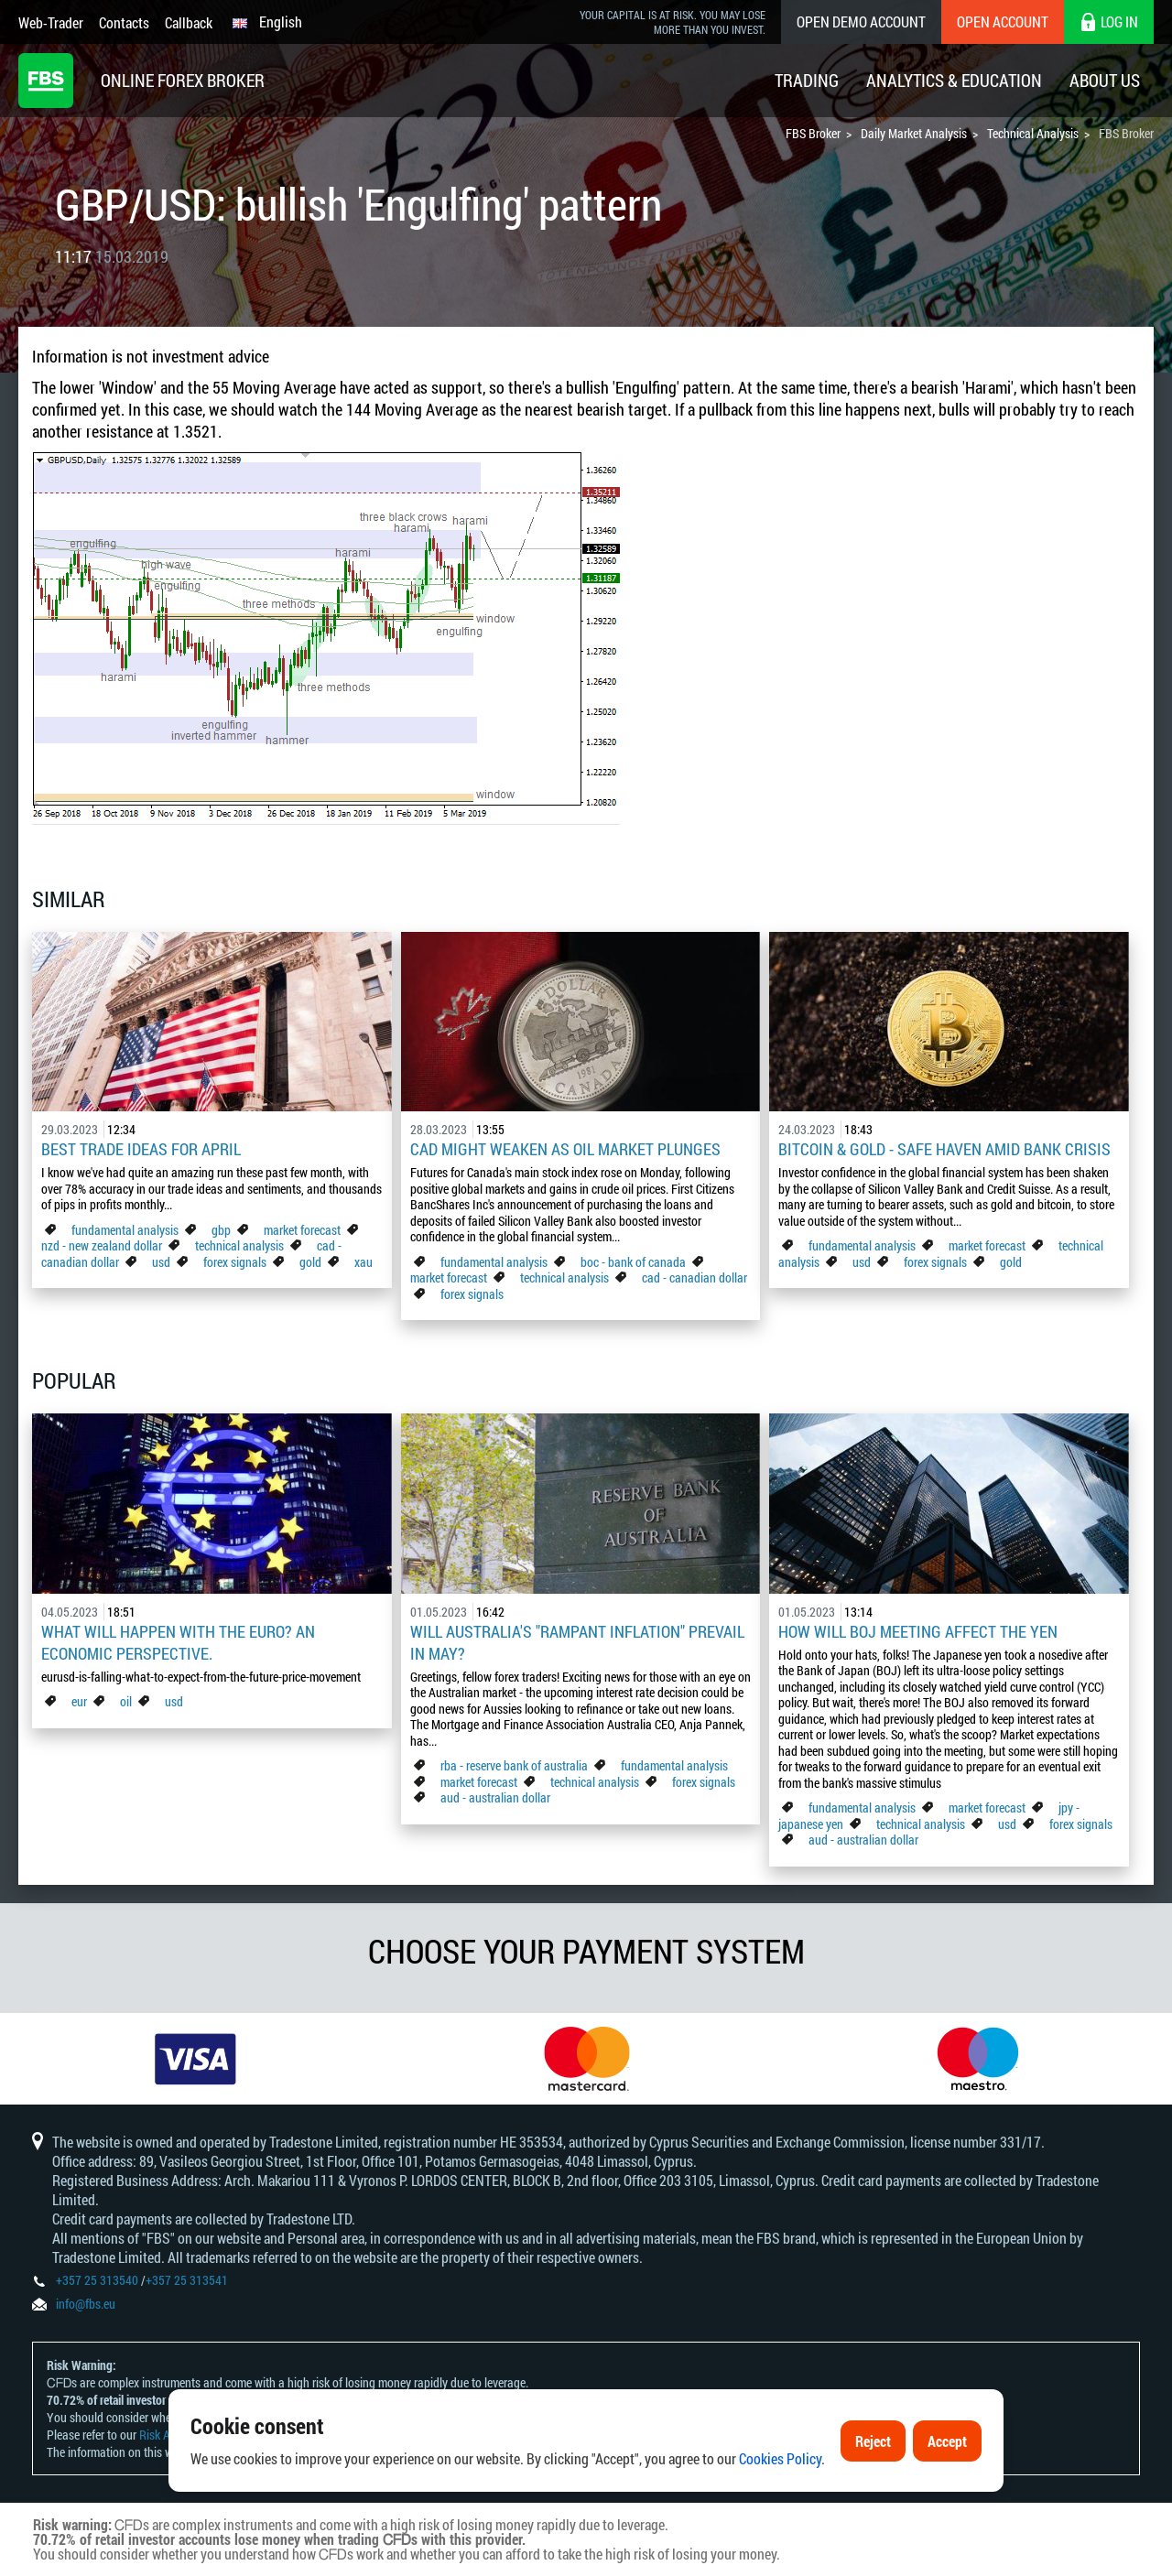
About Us (1104, 80)
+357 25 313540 (97, 2280)
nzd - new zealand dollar (101, 1245)
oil (126, 1701)
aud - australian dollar (495, 1797)
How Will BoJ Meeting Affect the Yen (918, 1631)
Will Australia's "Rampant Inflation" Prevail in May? (577, 1642)
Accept (947, 2441)
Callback (188, 22)
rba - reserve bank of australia (515, 1765)
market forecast (302, 1230)
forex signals (234, 1262)
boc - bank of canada (635, 1262)
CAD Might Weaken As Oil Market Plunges (565, 1149)
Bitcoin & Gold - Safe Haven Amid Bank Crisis (944, 1149)
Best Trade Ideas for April (141, 1149)
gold (310, 1262)
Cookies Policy (780, 2458)
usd (161, 1262)
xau (363, 1262)
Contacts (124, 22)
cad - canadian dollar (694, 1277)
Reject (873, 2441)
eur (79, 1701)
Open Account (1002, 21)
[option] (195, 2059)
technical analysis (239, 1245)
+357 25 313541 (187, 2280)
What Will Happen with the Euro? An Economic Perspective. (178, 1642)
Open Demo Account (861, 21)
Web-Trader (50, 22)
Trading (807, 80)
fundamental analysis (125, 1230)
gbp (221, 1230)
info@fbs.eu (85, 2303)
